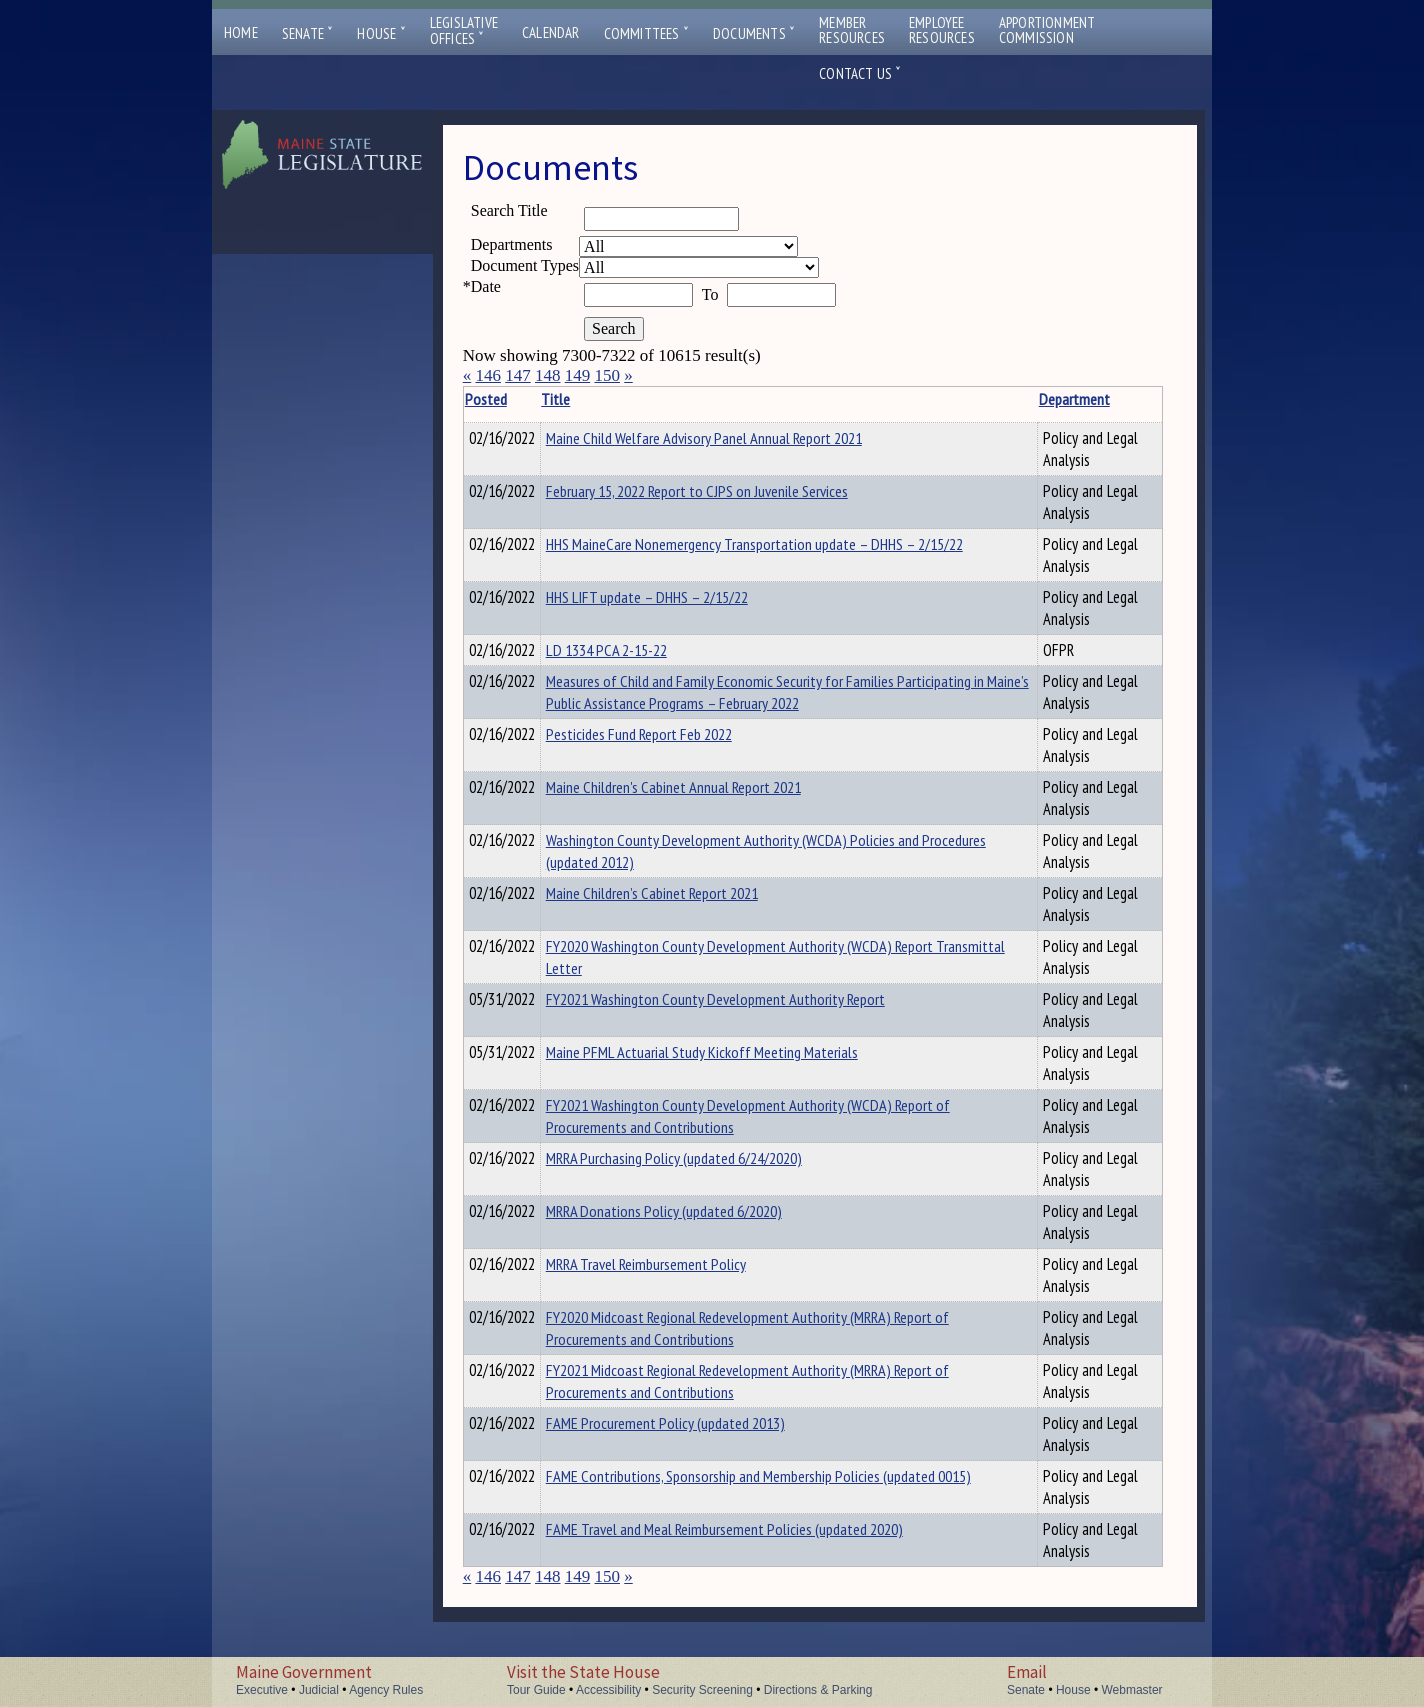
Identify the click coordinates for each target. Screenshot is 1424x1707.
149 (578, 375)
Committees (646, 33)
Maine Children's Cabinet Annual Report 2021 (704, 790)
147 (518, 375)
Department (1017, 399)
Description (1128, 399)
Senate (308, 33)
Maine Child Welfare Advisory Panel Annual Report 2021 (735, 438)
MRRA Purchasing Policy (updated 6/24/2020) (705, 1161)
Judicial (319, 1690)
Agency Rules (386, 1690)
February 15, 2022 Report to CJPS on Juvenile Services (728, 491)
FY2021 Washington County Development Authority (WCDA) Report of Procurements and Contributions (770, 1119)
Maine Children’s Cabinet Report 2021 (683, 896)
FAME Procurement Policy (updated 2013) (696, 1426)
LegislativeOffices (464, 31)
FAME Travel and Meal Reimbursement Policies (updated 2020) (755, 1532)
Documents (754, 33)
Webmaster (1131, 1690)
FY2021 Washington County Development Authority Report (746, 1002)
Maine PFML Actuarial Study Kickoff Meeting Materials (733, 1055)
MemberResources (852, 30)
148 (548, 375)
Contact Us (860, 73)
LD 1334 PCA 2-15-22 (637, 650)
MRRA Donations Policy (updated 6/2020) (695, 1214)
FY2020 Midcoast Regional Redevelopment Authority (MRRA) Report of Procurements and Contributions (770, 1331)
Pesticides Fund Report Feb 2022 (670, 737)
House (381, 33)
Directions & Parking (818, 1690)
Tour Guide (536, 1690)
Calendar (551, 32)
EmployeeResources (942, 30)
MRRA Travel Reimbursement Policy (677, 1267)
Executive (262, 1690)
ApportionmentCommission (1047, 30)
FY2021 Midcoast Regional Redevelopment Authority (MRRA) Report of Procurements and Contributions (770, 1384)
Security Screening (702, 1690)
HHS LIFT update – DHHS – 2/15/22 (678, 597)
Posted (516, 399)
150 (607, 375)
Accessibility (608, 1690)
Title (586, 399)
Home (241, 32)
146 (488, 375)
